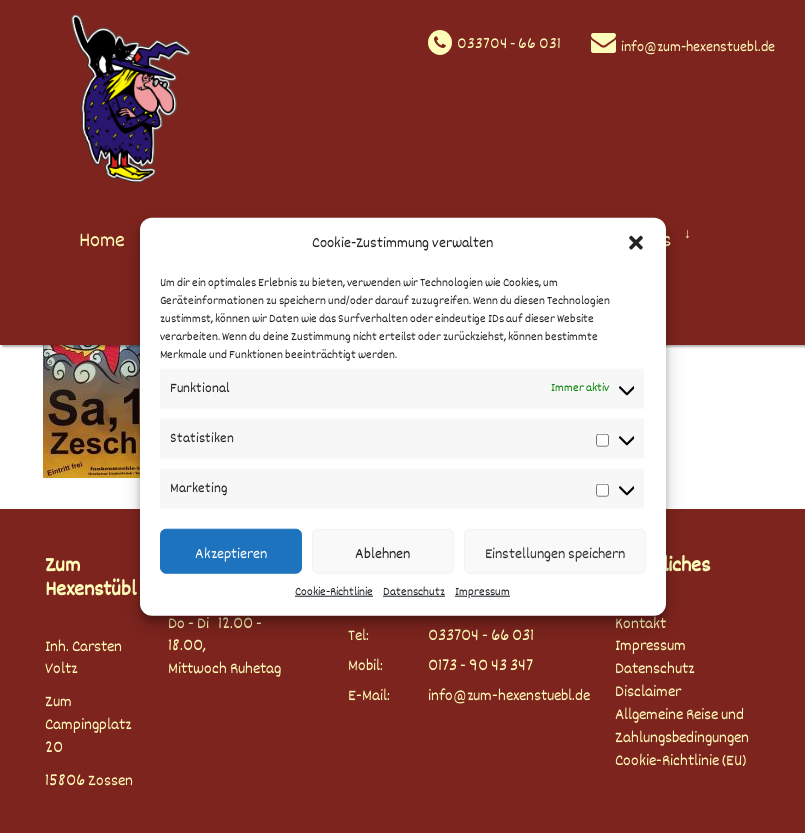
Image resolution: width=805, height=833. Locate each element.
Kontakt (640, 624)
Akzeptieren (231, 554)
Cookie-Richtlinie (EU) (680, 761)
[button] (636, 243)
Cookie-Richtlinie (334, 592)
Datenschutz (414, 592)
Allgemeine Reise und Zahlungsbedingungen (682, 727)
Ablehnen (382, 554)
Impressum (482, 592)
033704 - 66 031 (509, 44)
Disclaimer (648, 692)
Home (102, 240)
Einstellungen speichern (555, 554)
